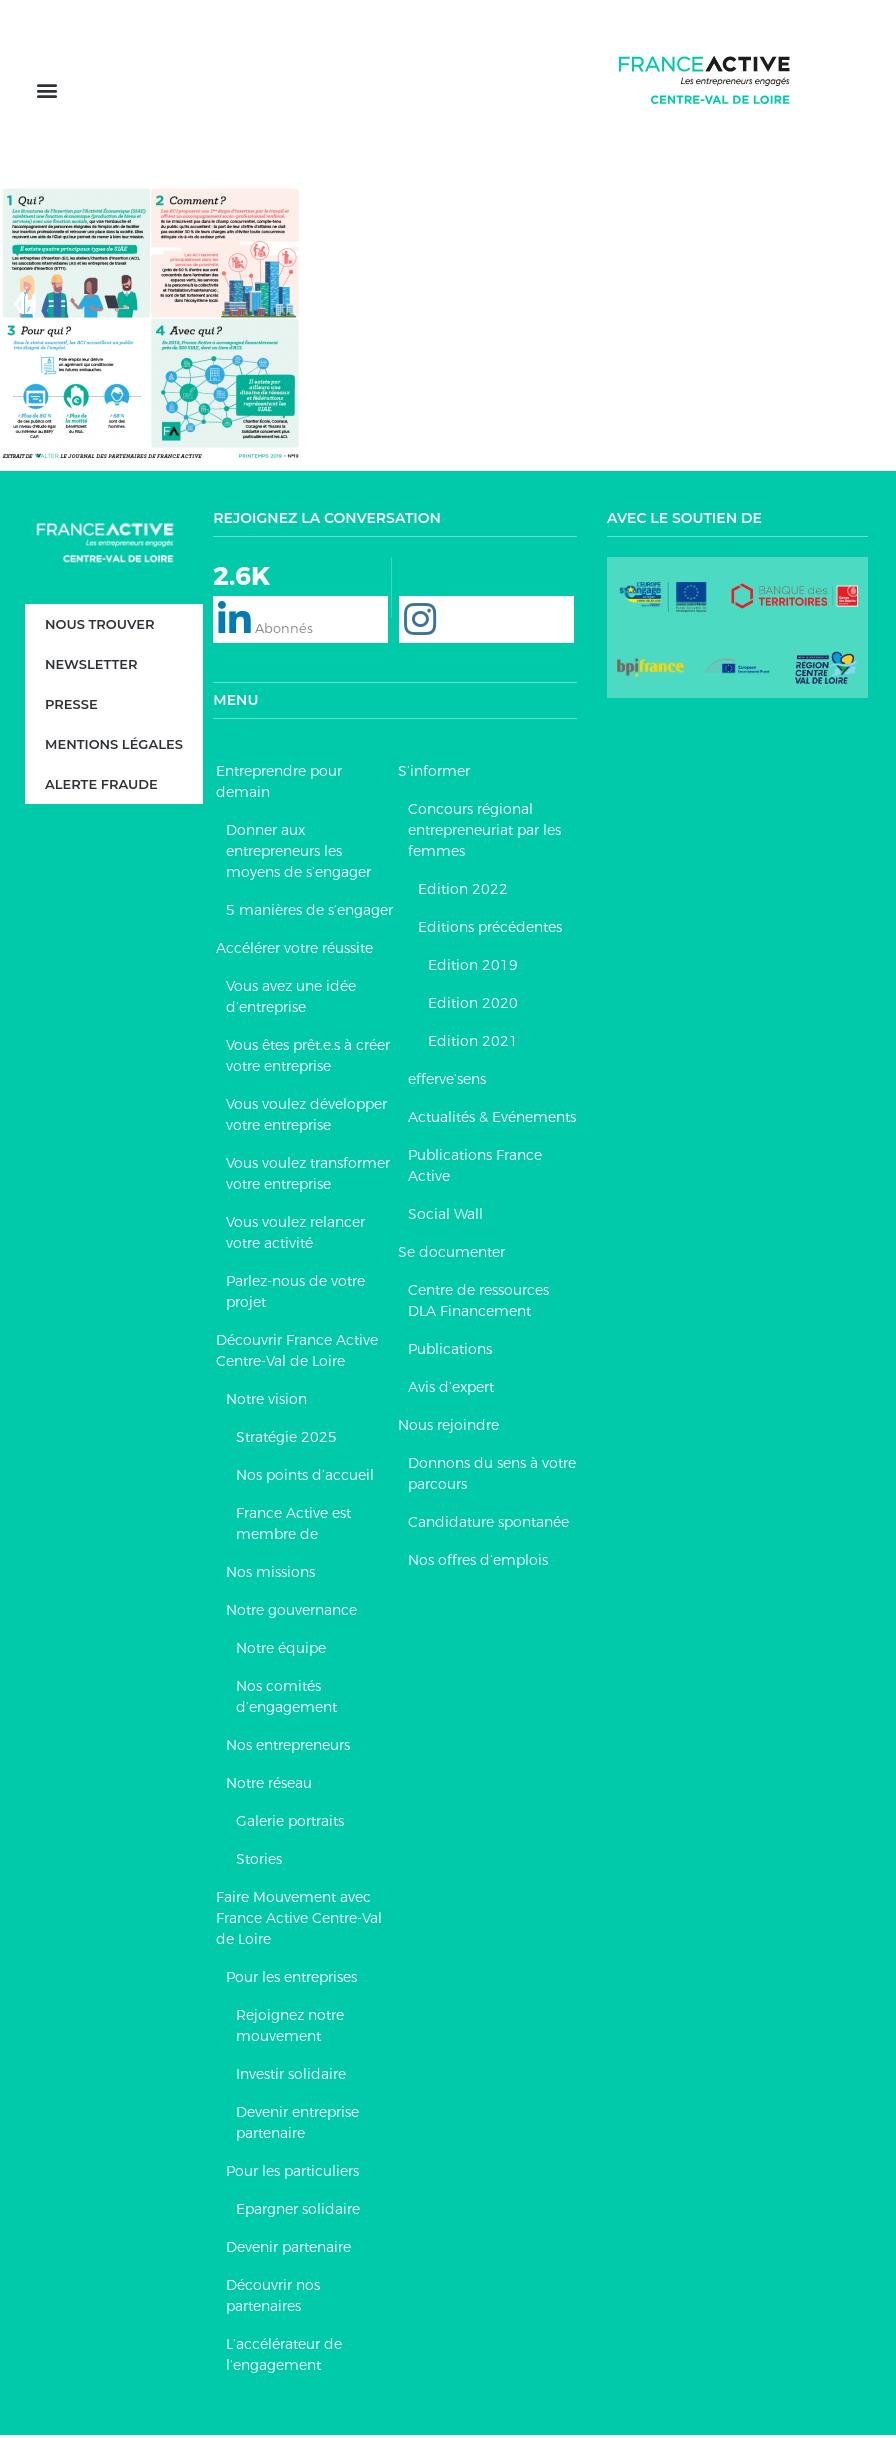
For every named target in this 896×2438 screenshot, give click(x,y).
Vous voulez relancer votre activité (295, 1235)
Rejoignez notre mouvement (290, 2028)
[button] (46, 92)
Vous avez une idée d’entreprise (291, 999)
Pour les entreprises (291, 1980)
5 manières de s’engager (309, 913)
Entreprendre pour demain (279, 784)
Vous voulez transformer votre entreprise (308, 1176)
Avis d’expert (451, 1390)
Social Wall (445, 1217)
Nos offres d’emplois (478, 1563)
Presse (71, 707)
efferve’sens (447, 1082)
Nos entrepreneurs (288, 1748)
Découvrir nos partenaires (273, 2298)
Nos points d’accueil (305, 1478)
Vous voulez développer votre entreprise (306, 1117)
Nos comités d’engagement (286, 1699)
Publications (450, 1352)
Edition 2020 (473, 1006)
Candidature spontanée (488, 1525)
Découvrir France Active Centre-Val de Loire (297, 1353)
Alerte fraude (101, 787)
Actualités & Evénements (492, 1120)
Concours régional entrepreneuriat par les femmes (484, 833)
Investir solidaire (291, 2077)
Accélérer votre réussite (294, 951)
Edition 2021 (473, 1044)
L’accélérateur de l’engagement (284, 2357)
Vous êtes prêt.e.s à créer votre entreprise (308, 1058)
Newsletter (91, 667)
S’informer (434, 774)
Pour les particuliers (292, 2174)
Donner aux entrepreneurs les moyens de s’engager (298, 854)
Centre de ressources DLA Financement (478, 1303)
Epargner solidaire (298, 2212)
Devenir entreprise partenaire (297, 2125)
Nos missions (270, 1575)
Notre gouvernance (291, 1613)
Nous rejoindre (448, 1428)
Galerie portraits (290, 1824)
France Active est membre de (293, 1526)
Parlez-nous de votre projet (295, 1294)
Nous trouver (100, 627)
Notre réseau (269, 1786)
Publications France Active (475, 1168)
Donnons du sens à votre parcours (492, 1476)
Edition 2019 (473, 968)
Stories (259, 1862)
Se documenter (451, 1255)
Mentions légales (114, 747)
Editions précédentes (490, 930)
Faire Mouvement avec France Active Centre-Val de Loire (299, 1921)
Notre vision (266, 1402)
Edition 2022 (463, 892)
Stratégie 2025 (286, 1440)
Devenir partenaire (288, 2250)
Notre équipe (281, 1651)
